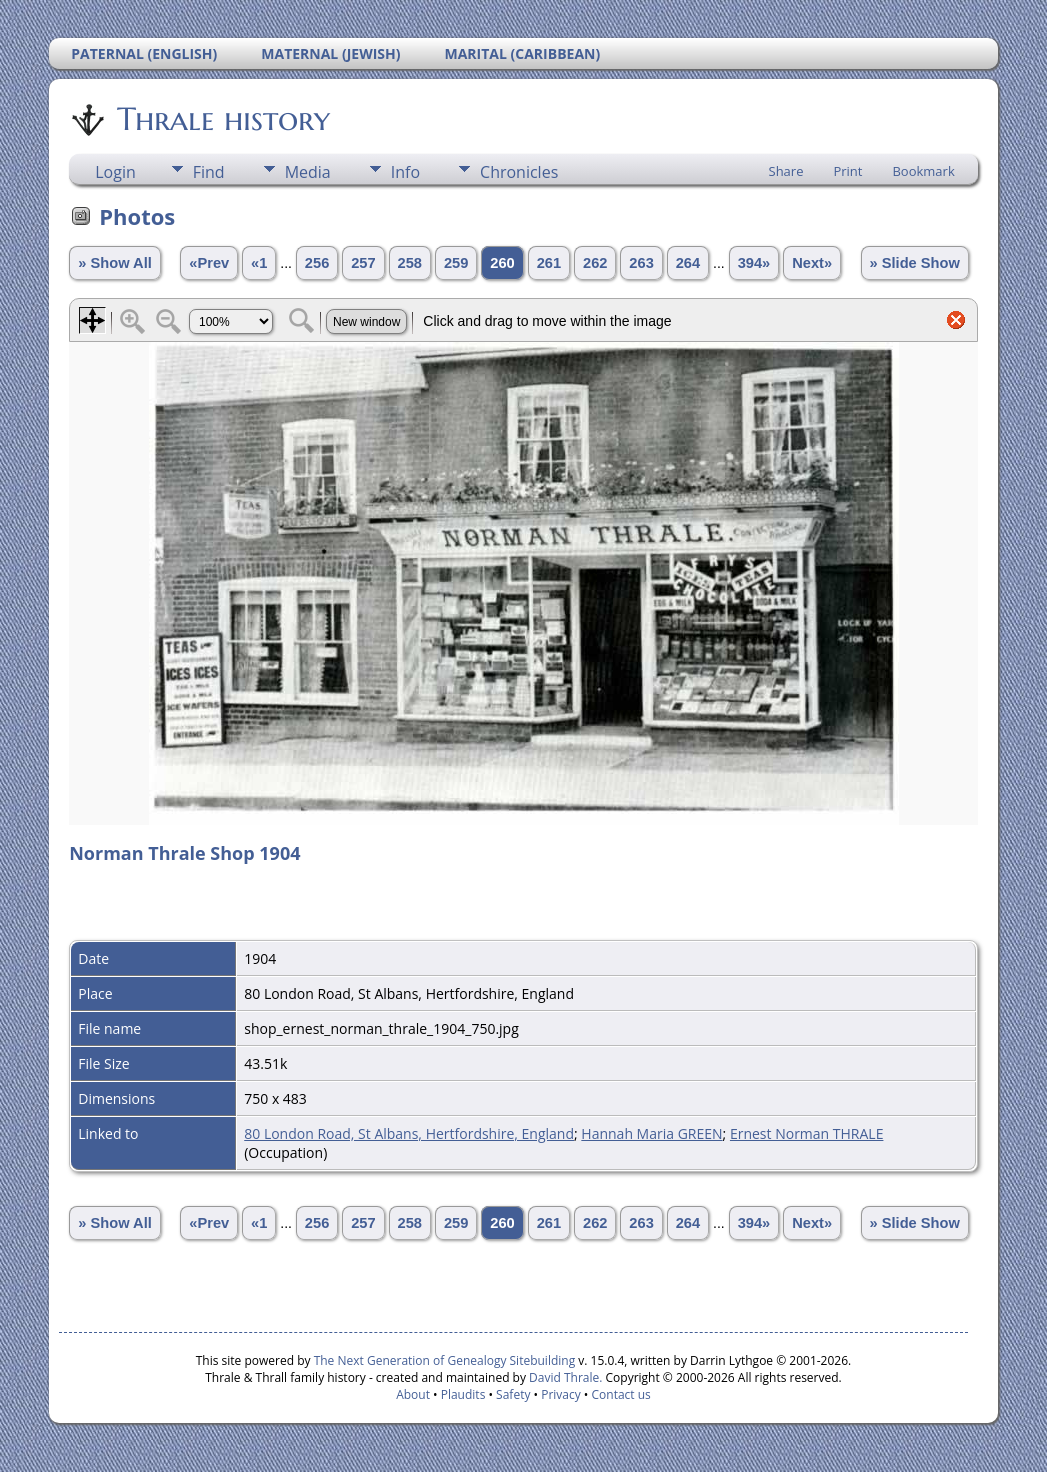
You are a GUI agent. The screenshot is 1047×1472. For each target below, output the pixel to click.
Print (847, 171)
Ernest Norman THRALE (807, 1133)
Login (115, 172)
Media (308, 172)
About (413, 1394)
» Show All (115, 263)
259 (456, 263)
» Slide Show (915, 263)
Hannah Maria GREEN (651, 1133)
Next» (812, 263)
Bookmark (923, 171)
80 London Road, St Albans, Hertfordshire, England (409, 1133)
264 (688, 263)
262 (595, 263)
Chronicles (519, 172)
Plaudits (463, 1394)
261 (549, 263)
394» (754, 263)
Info (405, 172)
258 (410, 263)
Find (209, 172)
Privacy (561, 1394)
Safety (513, 1394)
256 (317, 263)
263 (641, 263)
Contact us (621, 1394)
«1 (259, 263)
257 (363, 263)
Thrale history (222, 119)
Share (786, 171)
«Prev (209, 263)
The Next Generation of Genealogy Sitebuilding (445, 1360)
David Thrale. (564, 1377)
